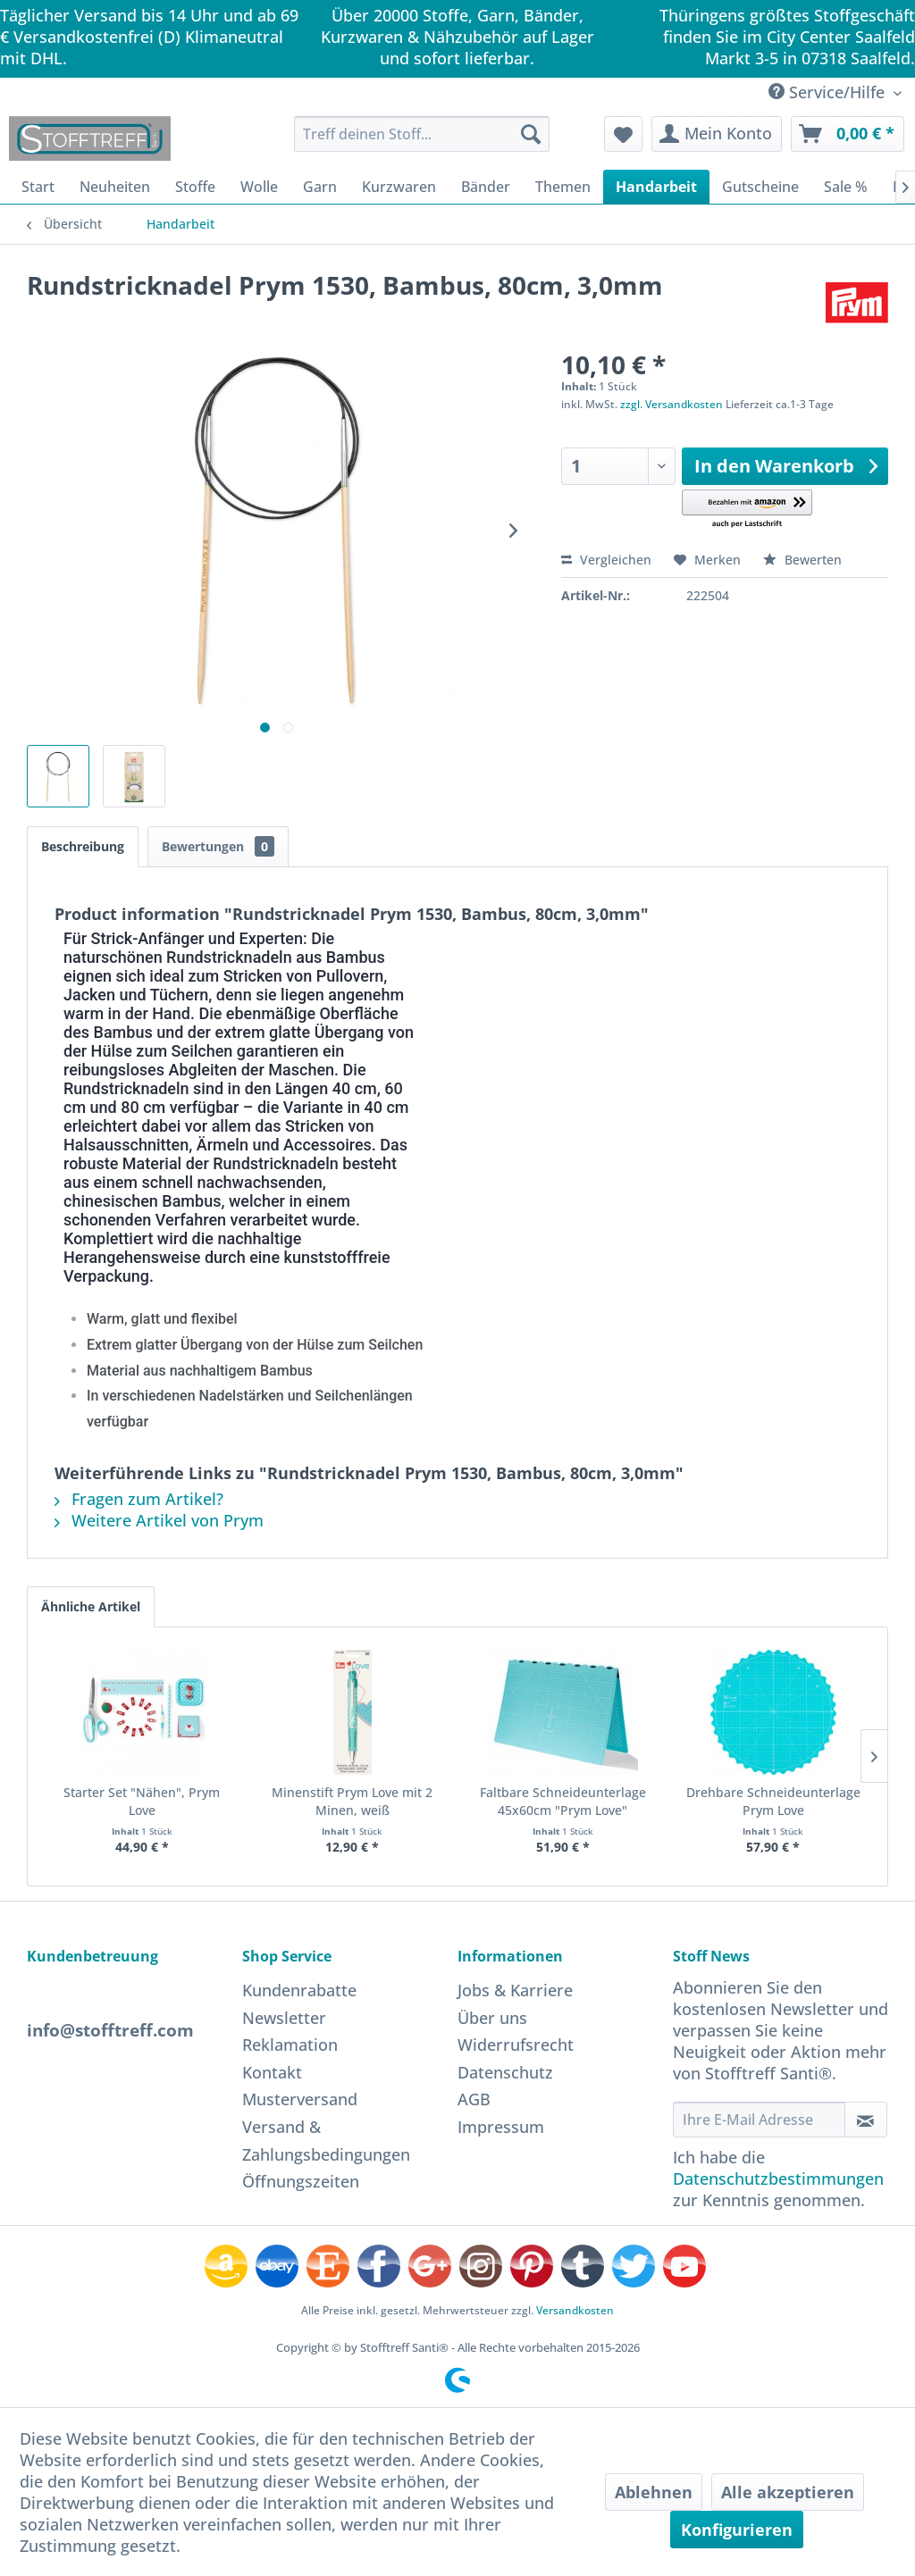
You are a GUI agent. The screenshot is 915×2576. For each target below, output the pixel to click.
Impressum (501, 2126)
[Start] (38, 187)
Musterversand (299, 2099)
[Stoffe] (195, 187)
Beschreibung (82, 846)
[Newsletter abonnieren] (865, 2119)
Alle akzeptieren (787, 2492)
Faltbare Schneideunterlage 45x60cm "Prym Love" (563, 1801)
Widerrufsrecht (516, 2044)
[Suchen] (531, 134)
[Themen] (563, 187)
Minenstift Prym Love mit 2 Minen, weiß (352, 1801)
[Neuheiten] (115, 187)
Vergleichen (606, 559)
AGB (474, 2099)
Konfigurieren (737, 2529)
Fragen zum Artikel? (139, 1499)
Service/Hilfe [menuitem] (828, 92)
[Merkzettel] (623, 134)
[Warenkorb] (847, 134)
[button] (746, 509)
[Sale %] (845, 187)
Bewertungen (218, 846)
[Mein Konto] (716, 134)
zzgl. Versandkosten (671, 404)
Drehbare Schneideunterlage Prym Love (773, 1801)
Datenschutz (505, 2072)
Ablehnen (654, 2492)
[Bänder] (486, 187)
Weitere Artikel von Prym (159, 1520)
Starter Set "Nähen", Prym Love (141, 1801)
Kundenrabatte (299, 1990)
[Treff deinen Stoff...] (422, 134)
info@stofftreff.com (110, 2030)
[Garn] (319, 187)
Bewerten (802, 559)
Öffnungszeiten (300, 2181)
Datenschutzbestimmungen (778, 2178)
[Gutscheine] (760, 187)
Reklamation (290, 2044)
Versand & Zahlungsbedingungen (326, 2140)
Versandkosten (575, 2310)
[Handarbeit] (656, 187)
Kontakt (272, 2072)
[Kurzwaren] (399, 187)
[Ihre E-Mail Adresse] (759, 2119)
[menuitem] (422, 134)
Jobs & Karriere (515, 1990)
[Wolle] (259, 187)
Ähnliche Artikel (90, 1606)
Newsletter (284, 2017)
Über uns (492, 2017)
